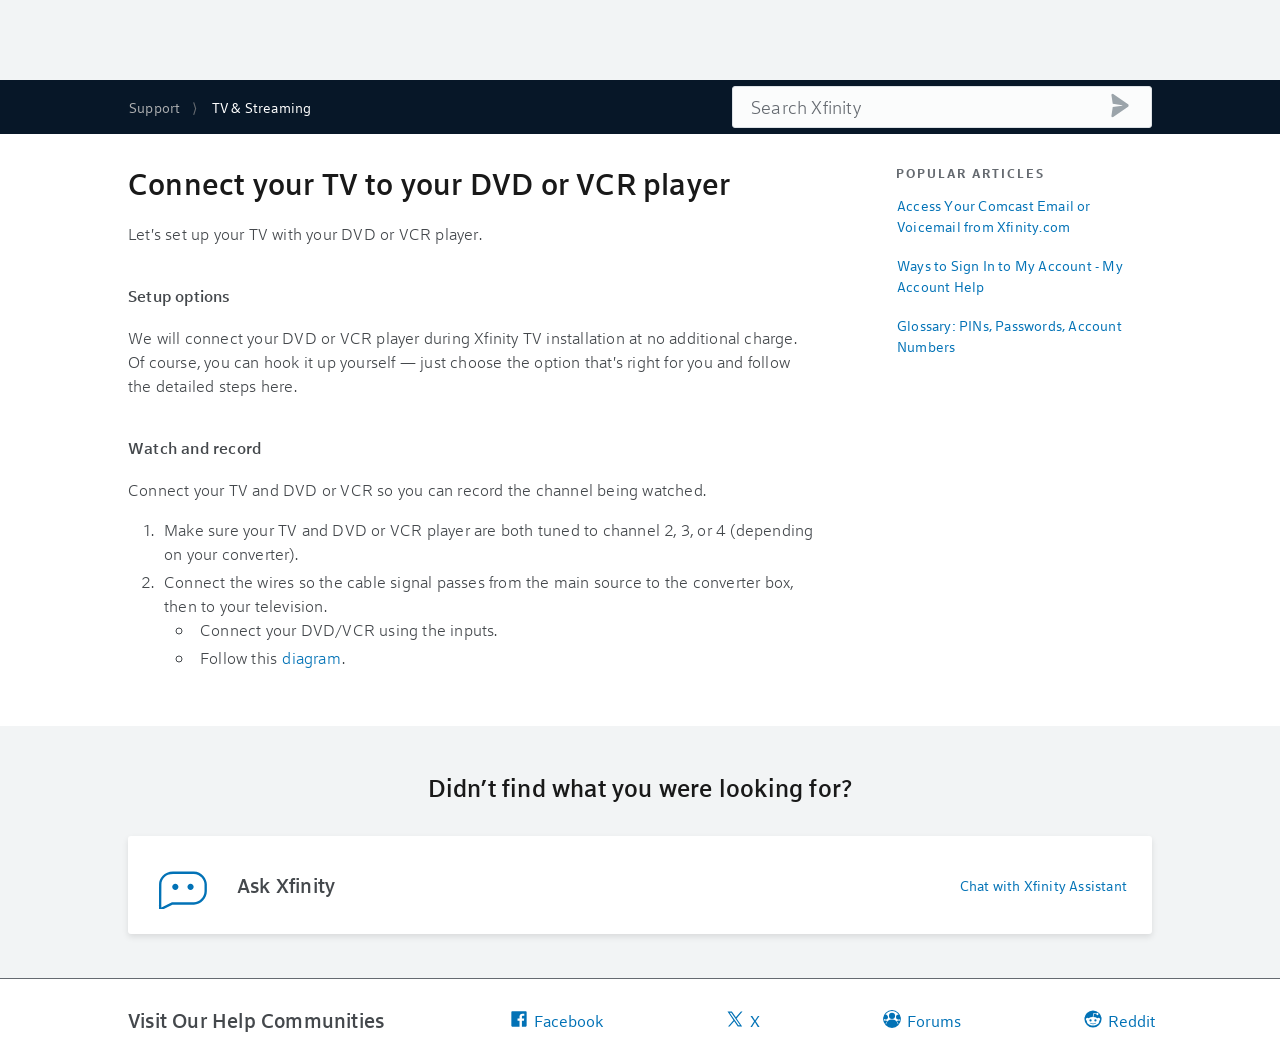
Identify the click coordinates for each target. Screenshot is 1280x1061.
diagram (311, 657)
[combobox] (942, 107)
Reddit (1119, 1020)
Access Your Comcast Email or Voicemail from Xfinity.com (994, 216)
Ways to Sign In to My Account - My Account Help (1010, 276)
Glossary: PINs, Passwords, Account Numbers (1009, 336)
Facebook (556, 1020)
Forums (922, 1020)
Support (154, 107)
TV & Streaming (262, 107)
